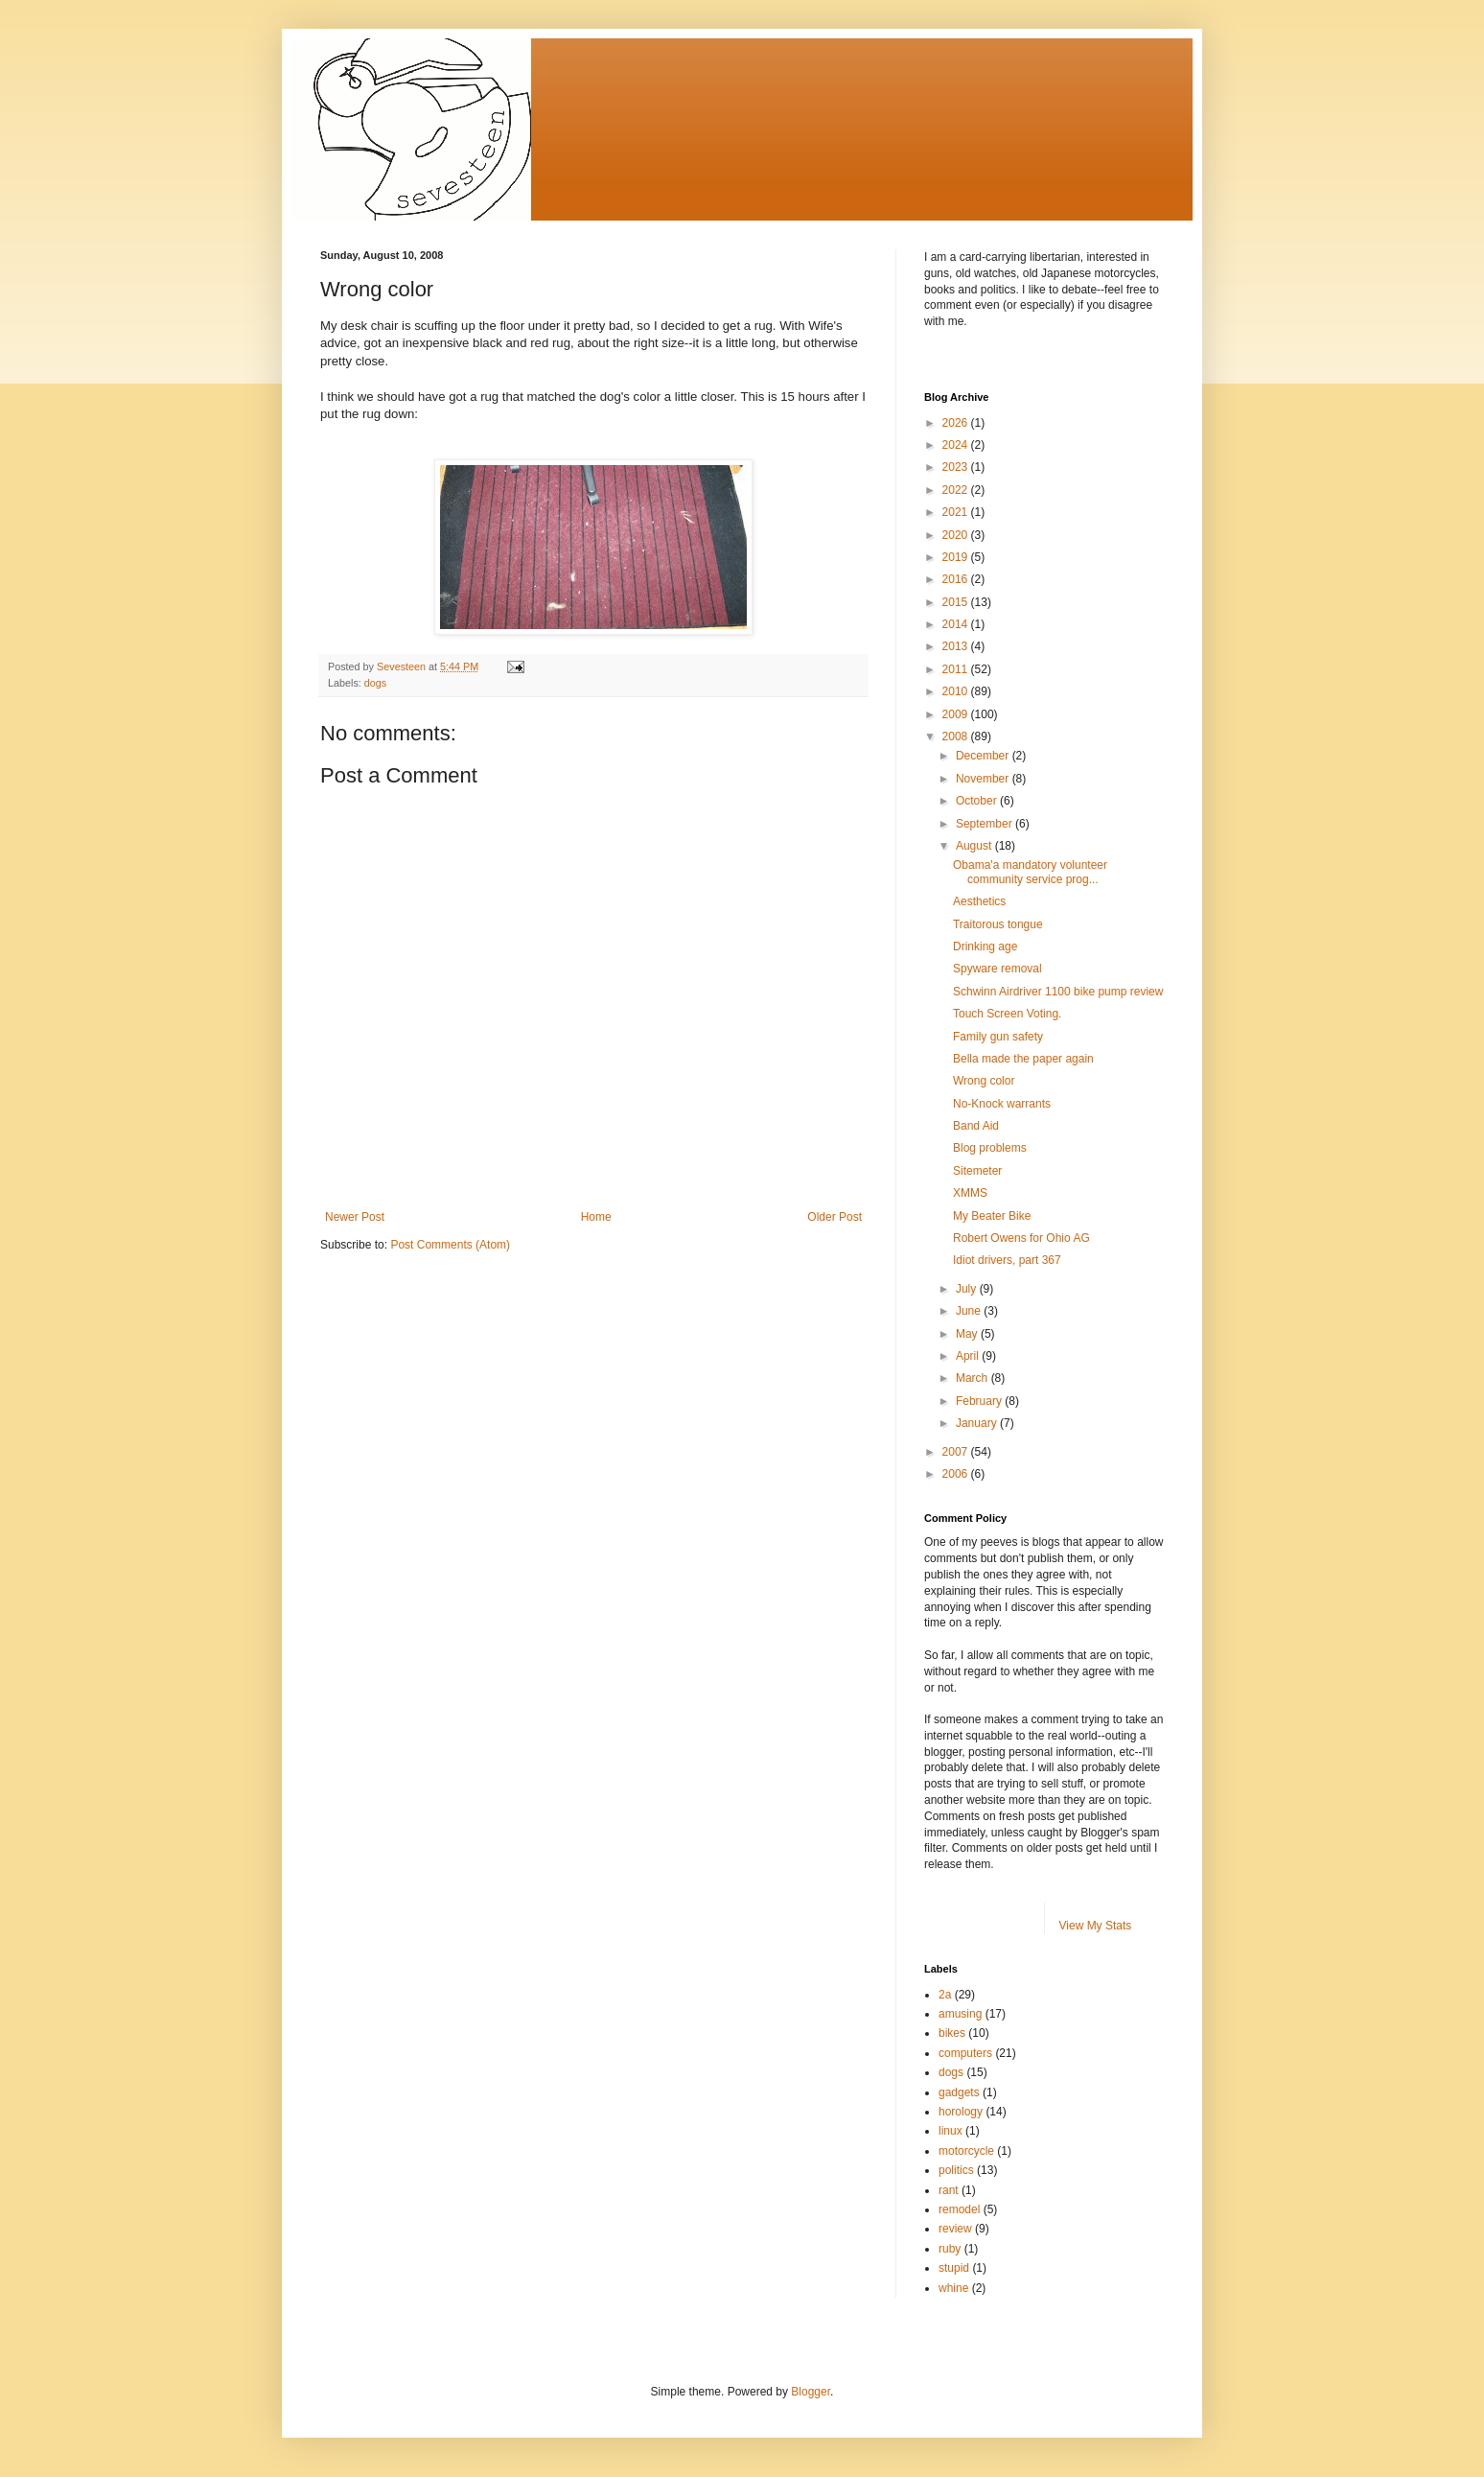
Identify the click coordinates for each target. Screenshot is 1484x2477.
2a (945, 1994)
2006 (956, 1474)
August (975, 846)
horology (961, 2111)
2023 (956, 467)
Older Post (834, 1217)
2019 (956, 557)
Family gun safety (998, 1036)
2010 (956, 691)
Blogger (810, 2391)
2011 (956, 669)
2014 (956, 624)
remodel (959, 2209)
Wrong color (983, 1080)
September (985, 823)
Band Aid (976, 1126)
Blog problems (990, 1148)
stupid (954, 2268)
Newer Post (354, 1217)
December (984, 755)
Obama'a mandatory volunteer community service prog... (1030, 871)
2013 (956, 646)
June (970, 1311)
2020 (956, 535)
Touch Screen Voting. (1007, 1013)
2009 (956, 714)
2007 (956, 1452)
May (968, 1334)
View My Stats (1095, 1925)
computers (965, 2053)
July (968, 1289)
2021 (956, 512)
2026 (956, 423)
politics (956, 2170)
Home (596, 1217)
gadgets (959, 2092)
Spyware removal (997, 968)
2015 (956, 602)
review (955, 2228)
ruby (950, 2248)
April (969, 1356)
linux (950, 2131)
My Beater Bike (992, 1216)
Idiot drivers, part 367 (1007, 1260)
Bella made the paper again (1023, 1058)
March (973, 1378)
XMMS (970, 1193)
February (980, 1401)
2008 (956, 736)
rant (949, 2190)
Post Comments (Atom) (450, 1244)
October (978, 800)
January (978, 1423)
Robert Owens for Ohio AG (1021, 1238)
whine (953, 2288)
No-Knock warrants (1002, 1103)
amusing (960, 2014)
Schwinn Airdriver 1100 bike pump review (1058, 991)
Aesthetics (979, 901)
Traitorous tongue (998, 924)
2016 (956, 579)
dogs (375, 683)
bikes (952, 2033)
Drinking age (985, 946)
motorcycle (966, 2151)
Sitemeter (977, 1171)
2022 (956, 490)
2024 (956, 445)
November (984, 778)
